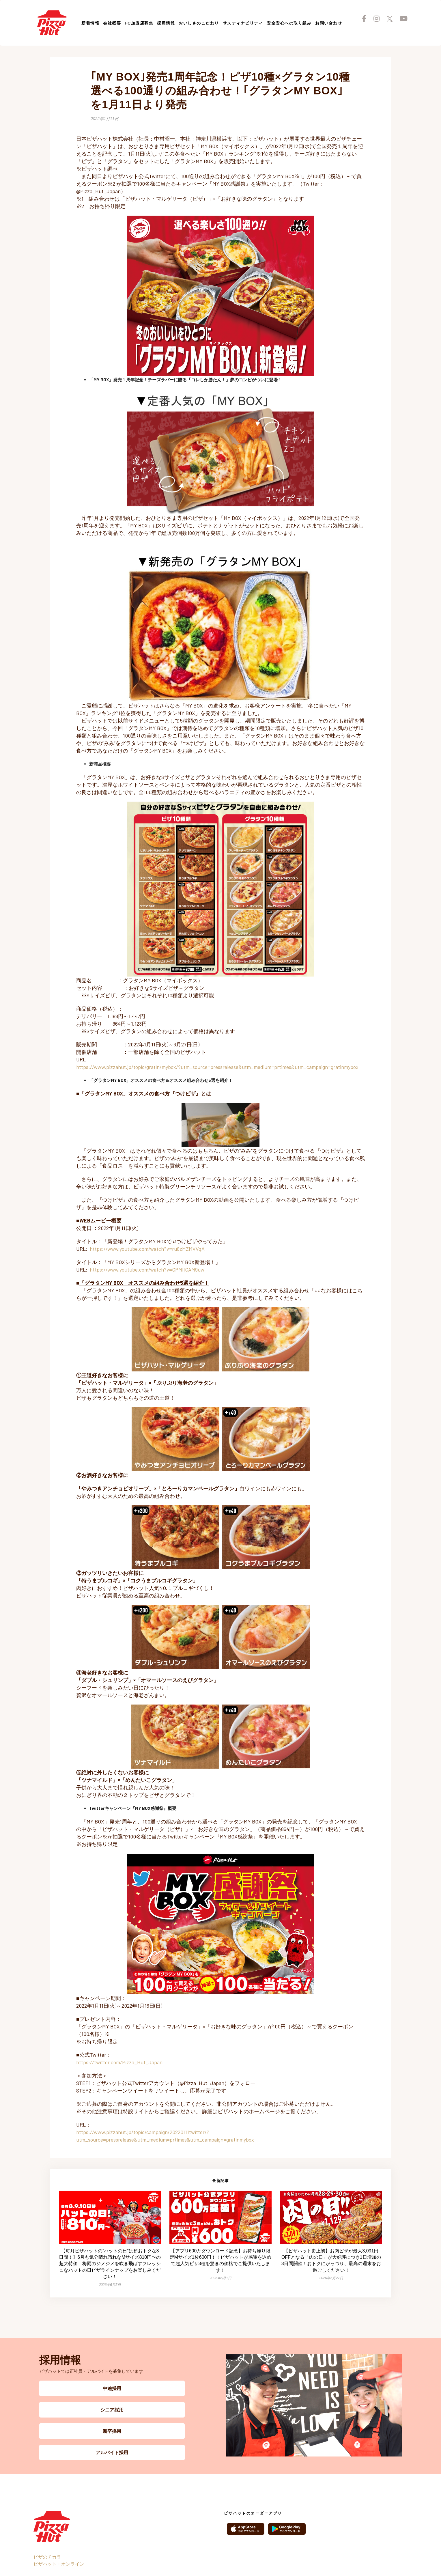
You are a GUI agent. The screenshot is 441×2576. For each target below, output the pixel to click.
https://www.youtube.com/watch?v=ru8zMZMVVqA (147, 1249)
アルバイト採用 (112, 2452)
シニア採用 (112, 2409)
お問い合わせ (328, 23)
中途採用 (112, 2388)
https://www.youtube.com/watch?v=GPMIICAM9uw (147, 1269)
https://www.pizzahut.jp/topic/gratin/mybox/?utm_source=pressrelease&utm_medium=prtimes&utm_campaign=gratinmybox (217, 1067)
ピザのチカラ (47, 2557)
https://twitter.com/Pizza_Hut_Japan (119, 2062)
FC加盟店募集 (139, 23)
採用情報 (166, 23)
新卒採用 (112, 2431)
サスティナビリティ (243, 23)
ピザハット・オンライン (58, 2563)
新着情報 (90, 23)
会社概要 (112, 23)
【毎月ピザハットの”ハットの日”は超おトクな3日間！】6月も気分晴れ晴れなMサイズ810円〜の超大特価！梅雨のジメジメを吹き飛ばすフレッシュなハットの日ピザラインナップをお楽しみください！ (110, 2263)
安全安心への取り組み (289, 23)
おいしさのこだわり (199, 23)
